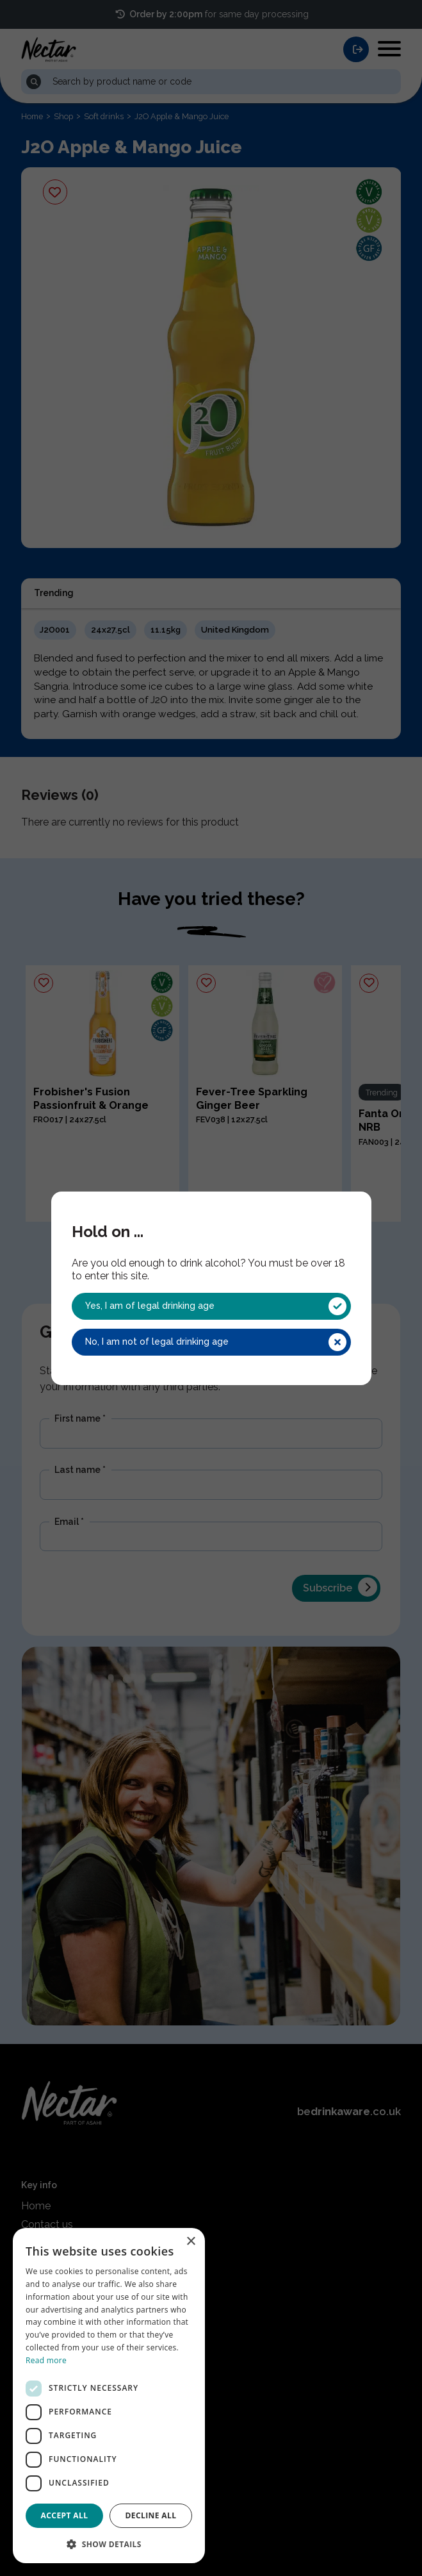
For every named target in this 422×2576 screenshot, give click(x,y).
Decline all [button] (151, 2515)
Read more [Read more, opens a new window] (46, 2360)
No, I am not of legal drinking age (215, 1342)
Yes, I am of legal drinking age (215, 1306)
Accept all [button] (64, 2515)
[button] (109, 2543)
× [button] (190, 2242)
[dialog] (109, 2395)
